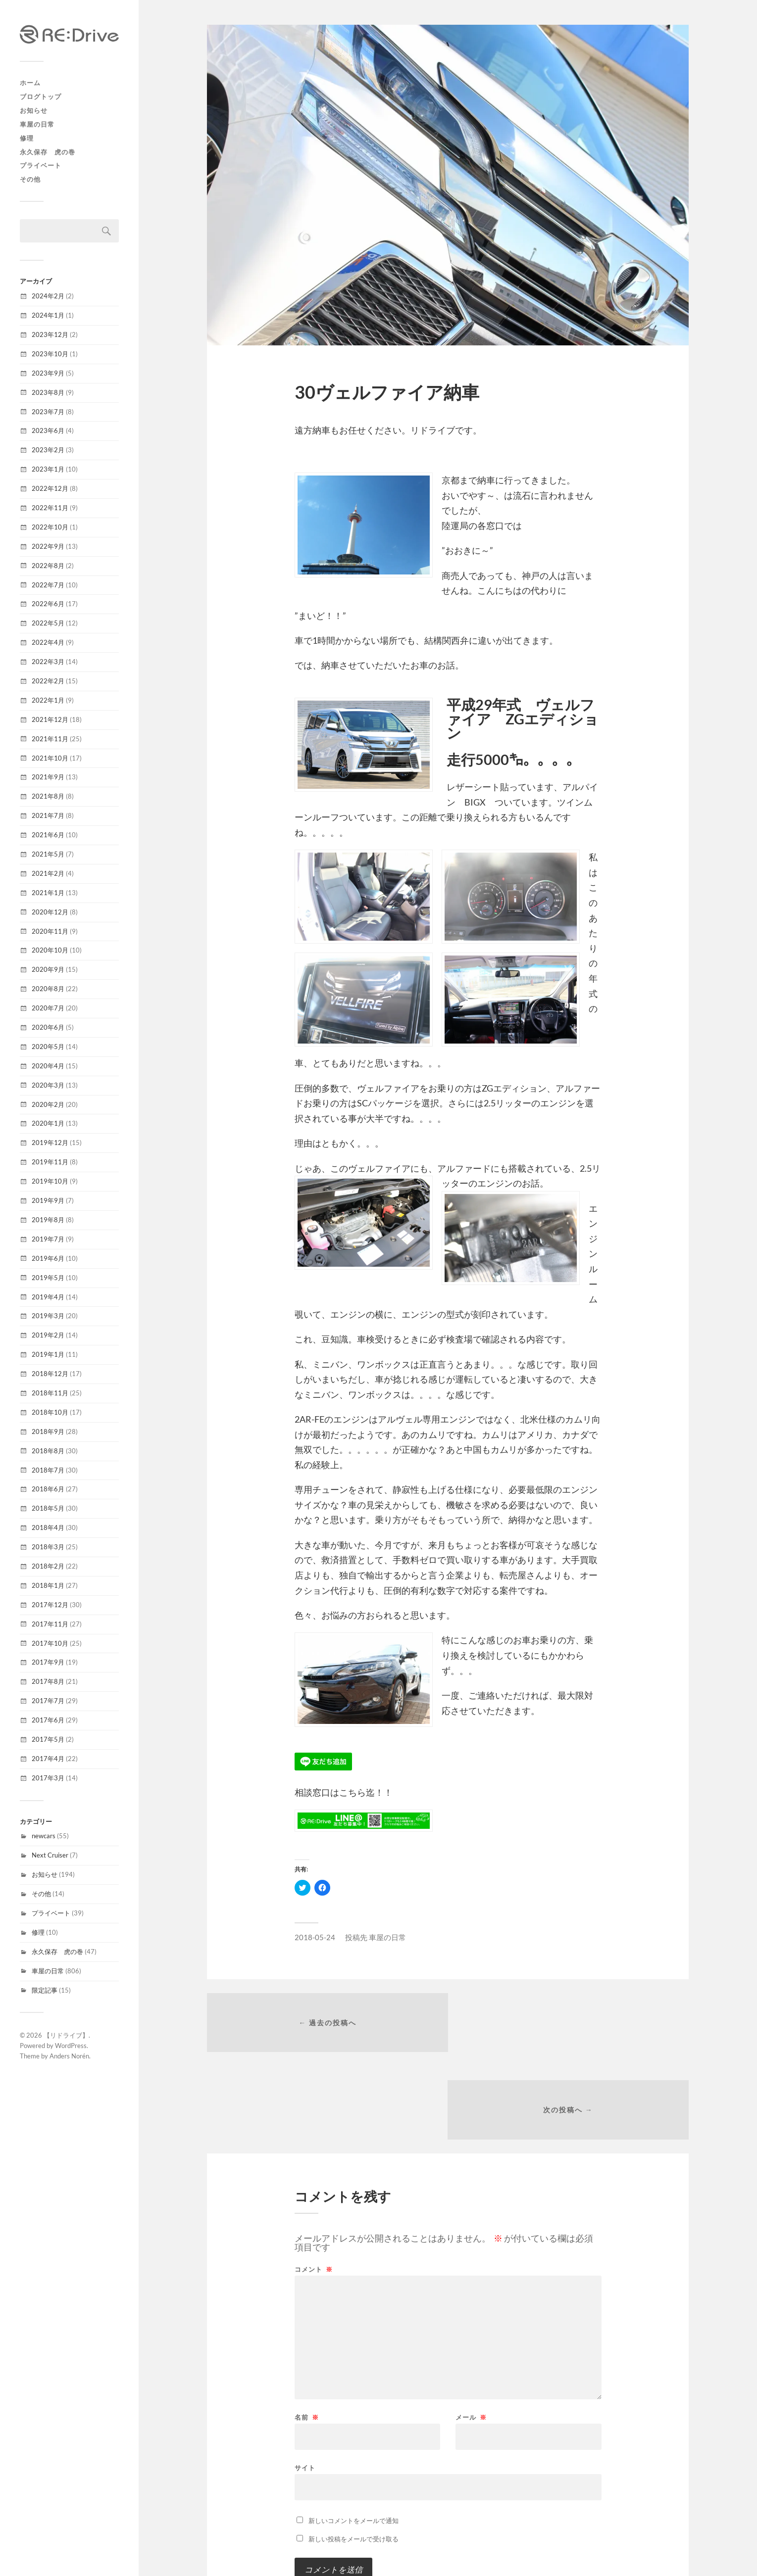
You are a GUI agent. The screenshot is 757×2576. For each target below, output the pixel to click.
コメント (314, 2183)
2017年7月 (48, 1701)
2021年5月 (48, 854)
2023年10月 (50, 354)
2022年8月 (48, 566)
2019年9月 (48, 1200)
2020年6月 (48, 1027)
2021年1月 (48, 893)
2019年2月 (48, 1335)
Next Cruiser (50, 1855)
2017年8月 (48, 1681)
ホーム (30, 83)
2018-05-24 (315, 1937)
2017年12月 (50, 1605)
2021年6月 (48, 835)
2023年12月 (50, 334)
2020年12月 (50, 912)
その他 (30, 179)
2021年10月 (50, 758)
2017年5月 (48, 1739)
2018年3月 (48, 1547)
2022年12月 (50, 488)
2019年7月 (48, 1239)
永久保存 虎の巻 (47, 152)
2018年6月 (48, 1489)
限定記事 (44, 1990)
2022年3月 (48, 662)
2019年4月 (48, 1297)
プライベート (40, 165)
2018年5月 (48, 1508)
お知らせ (34, 110)
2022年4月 (48, 642)
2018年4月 (48, 1527)
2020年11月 (50, 931)
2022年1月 (48, 700)
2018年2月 (48, 1566)
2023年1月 (48, 469)
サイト (305, 2381)
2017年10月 (50, 1643)
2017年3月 (48, 1778)
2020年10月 (50, 950)
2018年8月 (48, 1451)
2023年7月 (48, 412)
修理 (27, 138)
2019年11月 (50, 1162)
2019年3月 (48, 1316)
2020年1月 (48, 1123)
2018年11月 (50, 1393)
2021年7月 (48, 815)
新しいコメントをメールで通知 (353, 2434)
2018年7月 (48, 1470)
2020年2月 (48, 1104)
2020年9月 (48, 969)
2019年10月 (50, 1181)
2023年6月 (48, 430)
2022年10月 (50, 527)
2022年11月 (50, 508)
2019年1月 (48, 1354)
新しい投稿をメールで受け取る (353, 2453)
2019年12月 (50, 1142)
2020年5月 (48, 1046)
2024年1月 (48, 315)
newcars (43, 1836)
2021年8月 (48, 796)
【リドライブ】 (66, 2035)
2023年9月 (48, 373)
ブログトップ (40, 96)
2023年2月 (48, 450)
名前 (307, 2331)
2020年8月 (48, 989)
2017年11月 (50, 1624)
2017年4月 (48, 1759)
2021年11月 (50, 739)
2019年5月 (48, 1278)
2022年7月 (48, 585)
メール (471, 2331)
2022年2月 (48, 681)
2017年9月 (48, 1662)
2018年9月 (48, 1431)
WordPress (71, 2046)
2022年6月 (48, 604)
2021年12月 (50, 719)
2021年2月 (48, 873)
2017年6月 (48, 1720)
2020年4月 (48, 1066)
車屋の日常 (37, 124)
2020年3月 (48, 1085)
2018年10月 (50, 1412)
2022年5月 (48, 623)
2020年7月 (48, 1008)
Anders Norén (69, 2056)
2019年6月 (48, 1258)
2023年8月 (48, 392)
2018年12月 (50, 1374)
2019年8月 (48, 1220)
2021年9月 (48, 777)
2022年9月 (48, 546)
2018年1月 (48, 1585)
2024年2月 (48, 296)
